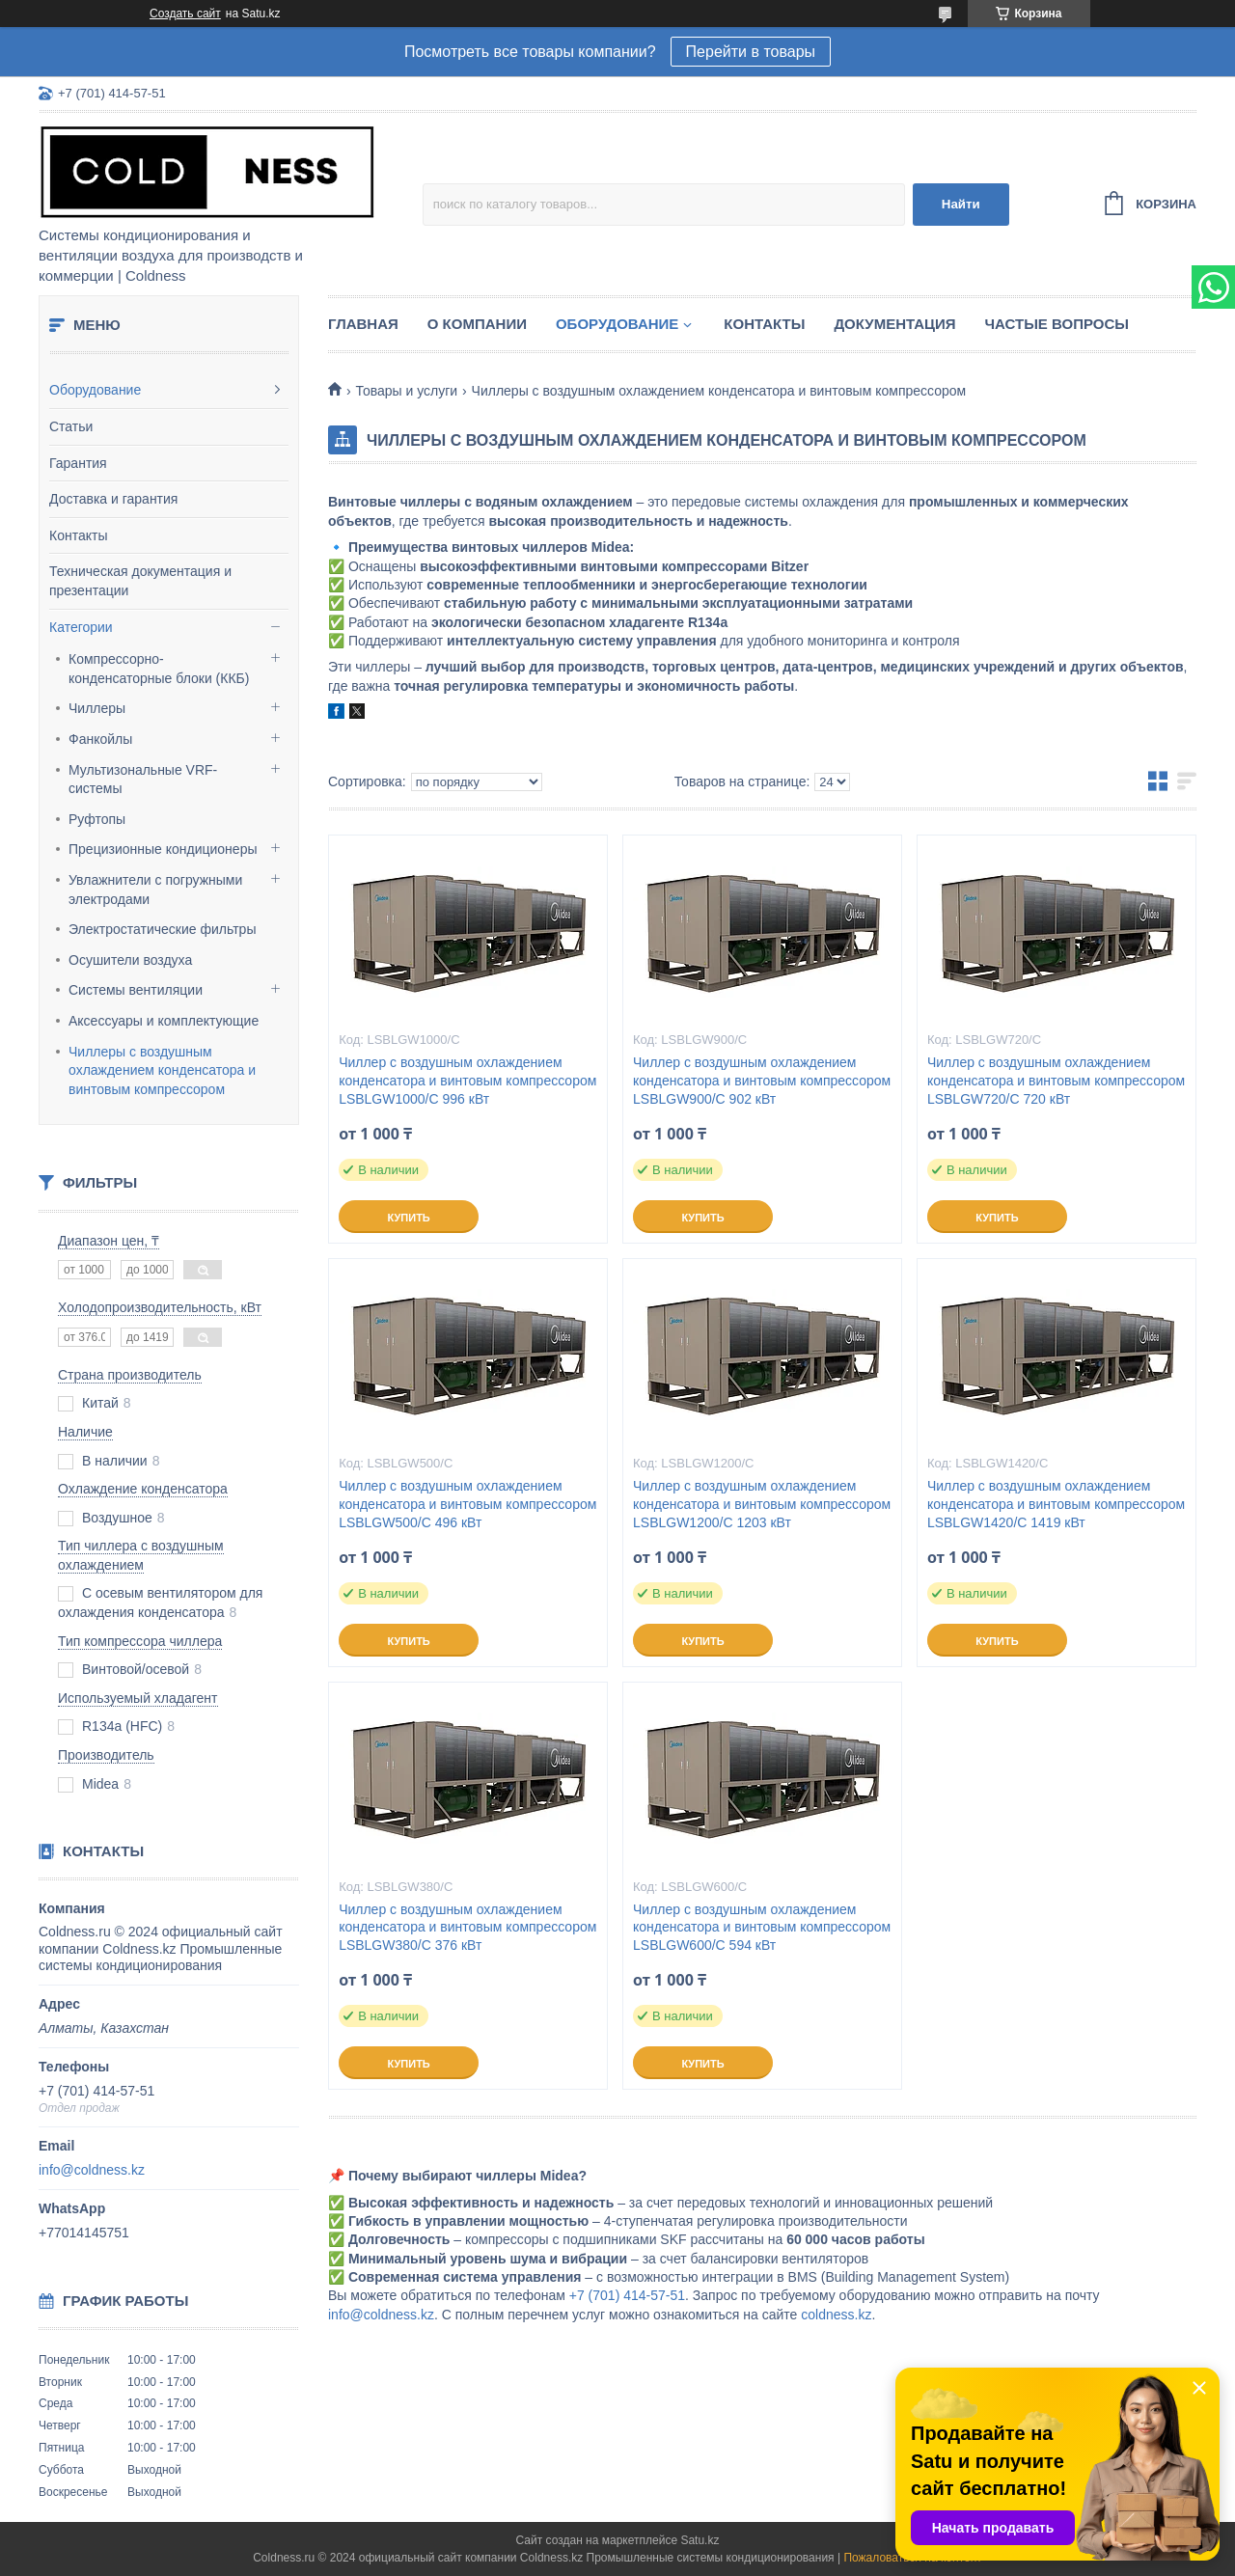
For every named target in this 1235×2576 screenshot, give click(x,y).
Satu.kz (699, 2540)
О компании (477, 323)
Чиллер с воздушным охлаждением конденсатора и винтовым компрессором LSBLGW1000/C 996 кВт (467, 1081)
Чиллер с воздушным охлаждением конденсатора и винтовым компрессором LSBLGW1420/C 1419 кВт (1056, 1504)
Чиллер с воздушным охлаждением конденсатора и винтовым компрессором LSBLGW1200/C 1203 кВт (762, 1504)
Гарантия (78, 463)
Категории (81, 627)
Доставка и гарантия (113, 499)
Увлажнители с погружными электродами (155, 889)
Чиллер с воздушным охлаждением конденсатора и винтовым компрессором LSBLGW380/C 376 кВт (467, 1928)
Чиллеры (97, 708)
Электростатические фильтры (162, 929)
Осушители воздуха (130, 960)
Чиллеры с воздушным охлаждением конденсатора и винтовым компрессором (162, 1070)
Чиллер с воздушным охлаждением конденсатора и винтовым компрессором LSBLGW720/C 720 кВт (1056, 1081)
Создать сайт (185, 13)
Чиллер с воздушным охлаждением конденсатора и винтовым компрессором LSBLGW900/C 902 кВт (762, 1081)
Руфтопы (97, 819)
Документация (894, 323)
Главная (363, 323)
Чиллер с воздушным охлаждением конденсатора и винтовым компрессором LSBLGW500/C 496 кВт (467, 1504)
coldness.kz (836, 2314)
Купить (408, 1217)
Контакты (78, 535)
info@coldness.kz (92, 2170)
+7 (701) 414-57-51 (627, 2295)
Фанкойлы (100, 739)
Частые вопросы (1057, 323)
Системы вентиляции (136, 990)
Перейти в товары (750, 51)
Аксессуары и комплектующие (164, 1020)
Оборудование (95, 389)
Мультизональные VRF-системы (143, 779)
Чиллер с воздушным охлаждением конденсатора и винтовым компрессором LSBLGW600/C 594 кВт (762, 1928)
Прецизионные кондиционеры (163, 849)
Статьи (71, 426)
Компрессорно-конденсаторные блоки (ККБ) (159, 668)
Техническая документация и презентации (140, 580)
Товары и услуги (406, 390)
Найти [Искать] (961, 204)
